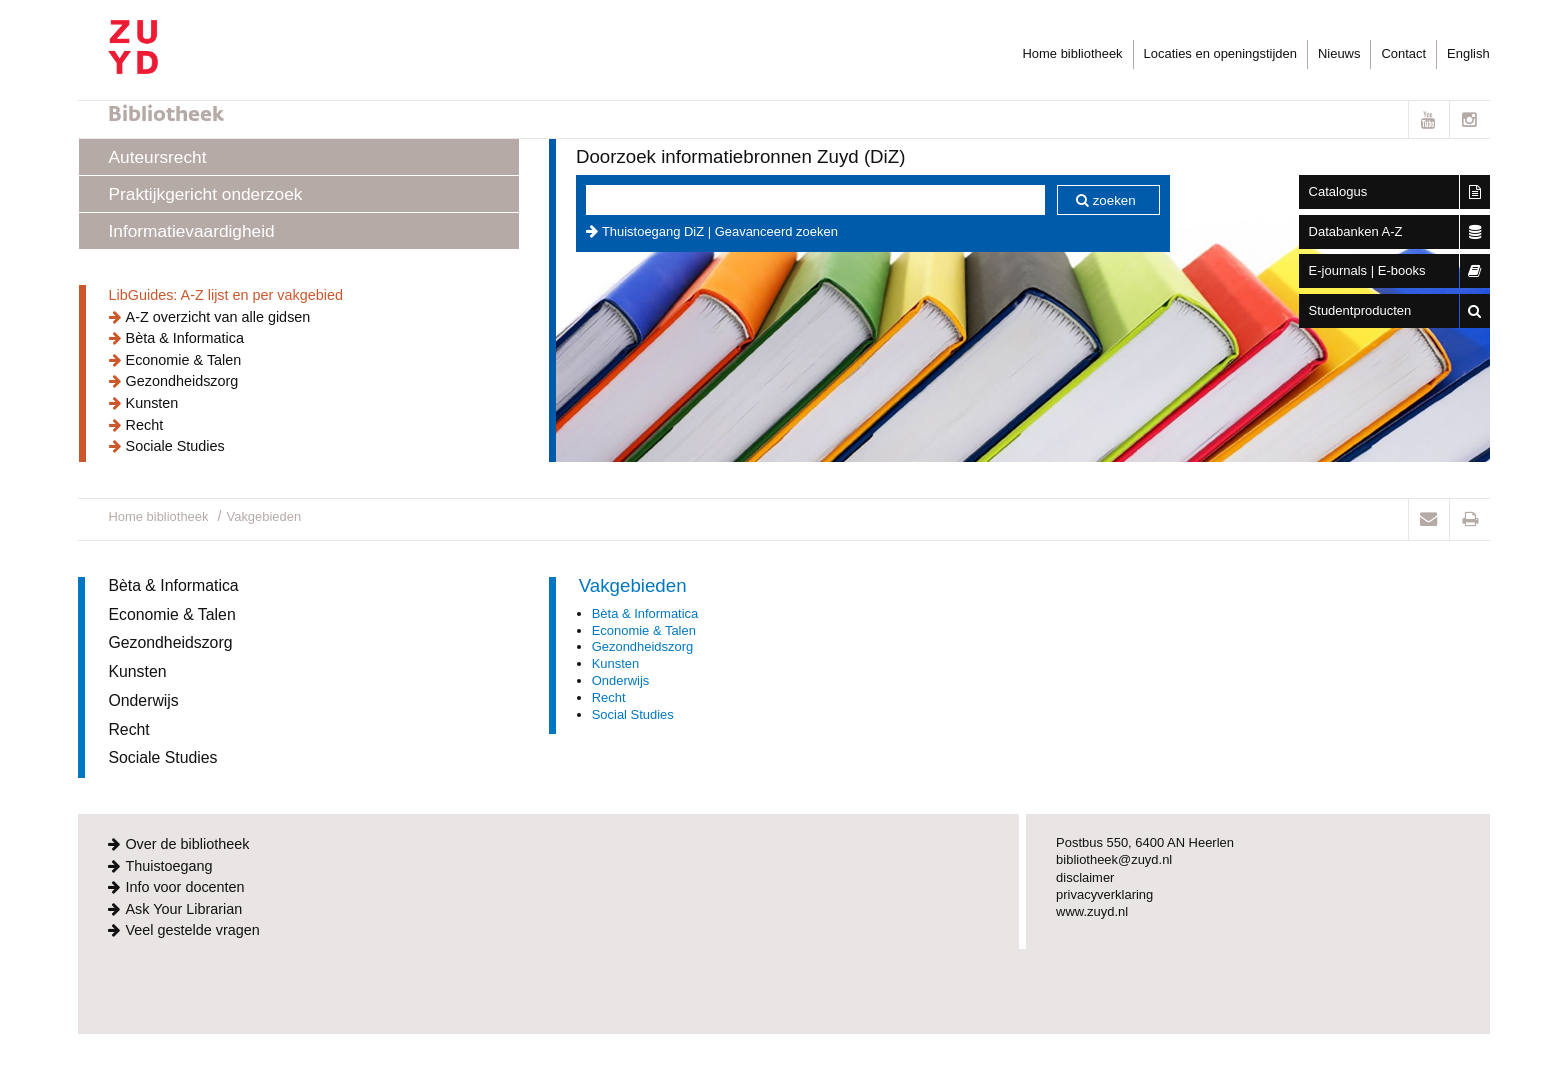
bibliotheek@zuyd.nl (1114, 859)
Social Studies (633, 714)
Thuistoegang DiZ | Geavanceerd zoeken (720, 231)
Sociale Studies (175, 446)
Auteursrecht (158, 157)
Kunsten (152, 403)
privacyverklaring (1104, 894)
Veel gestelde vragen (192, 930)
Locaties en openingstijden (1220, 53)
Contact (1403, 53)
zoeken (1114, 200)
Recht (145, 425)
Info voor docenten (184, 887)
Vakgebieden (264, 516)
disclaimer (1085, 877)
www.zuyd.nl (1092, 911)
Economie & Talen (184, 360)
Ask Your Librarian (183, 909)
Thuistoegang (168, 866)
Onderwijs (143, 700)
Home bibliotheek (1072, 53)
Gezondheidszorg (182, 381)
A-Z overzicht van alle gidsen (218, 317)
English (1468, 53)
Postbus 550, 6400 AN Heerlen (1145, 842)
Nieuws (1339, 53)
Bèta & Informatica (185, 338)
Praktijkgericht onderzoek (206, 194)
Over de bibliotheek (187, 844)
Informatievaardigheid (192, 231)
